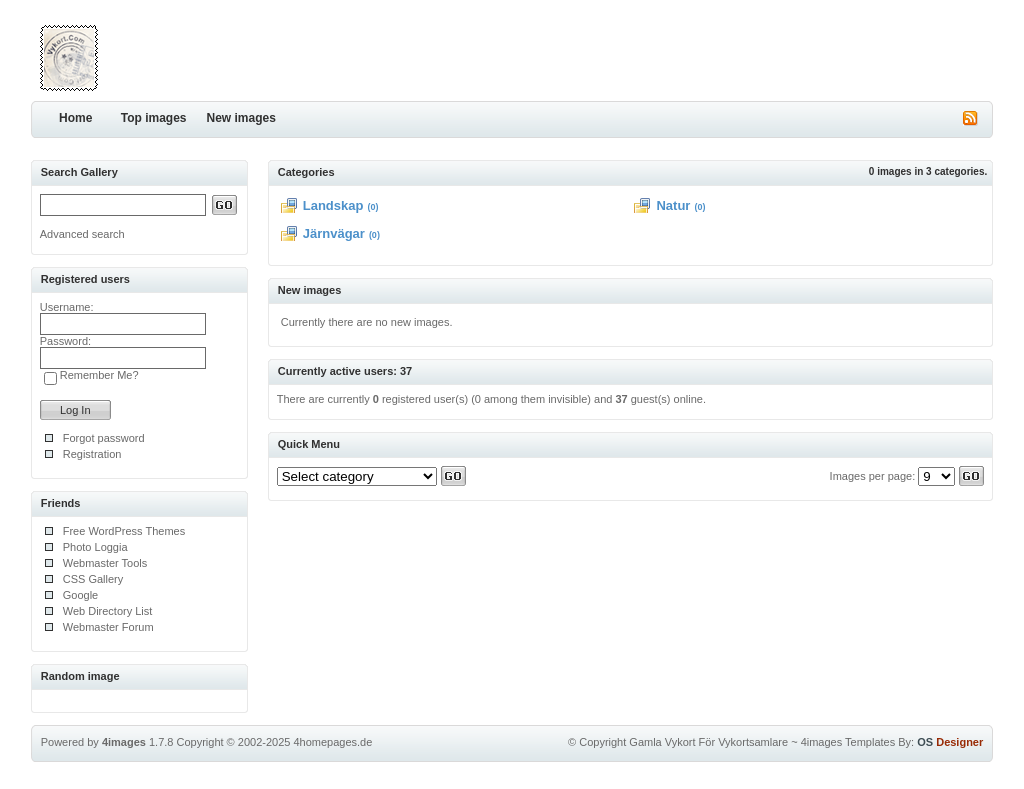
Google (80, 595)
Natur (673, 205)
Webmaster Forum (108, 627)
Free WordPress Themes (124, 531)
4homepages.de (332, 742)
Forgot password (104, 438)
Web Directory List (108, 611)
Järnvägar (334, 233)
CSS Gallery (93, 579)
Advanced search (82, 234)
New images (241, 118)
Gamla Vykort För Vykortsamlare (708, 742)
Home (75, 118)
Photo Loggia (95, 547)
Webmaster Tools (105, 563)
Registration (92, 454)
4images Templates (848, 742)
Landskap (333, 205)
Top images (154, 118)
